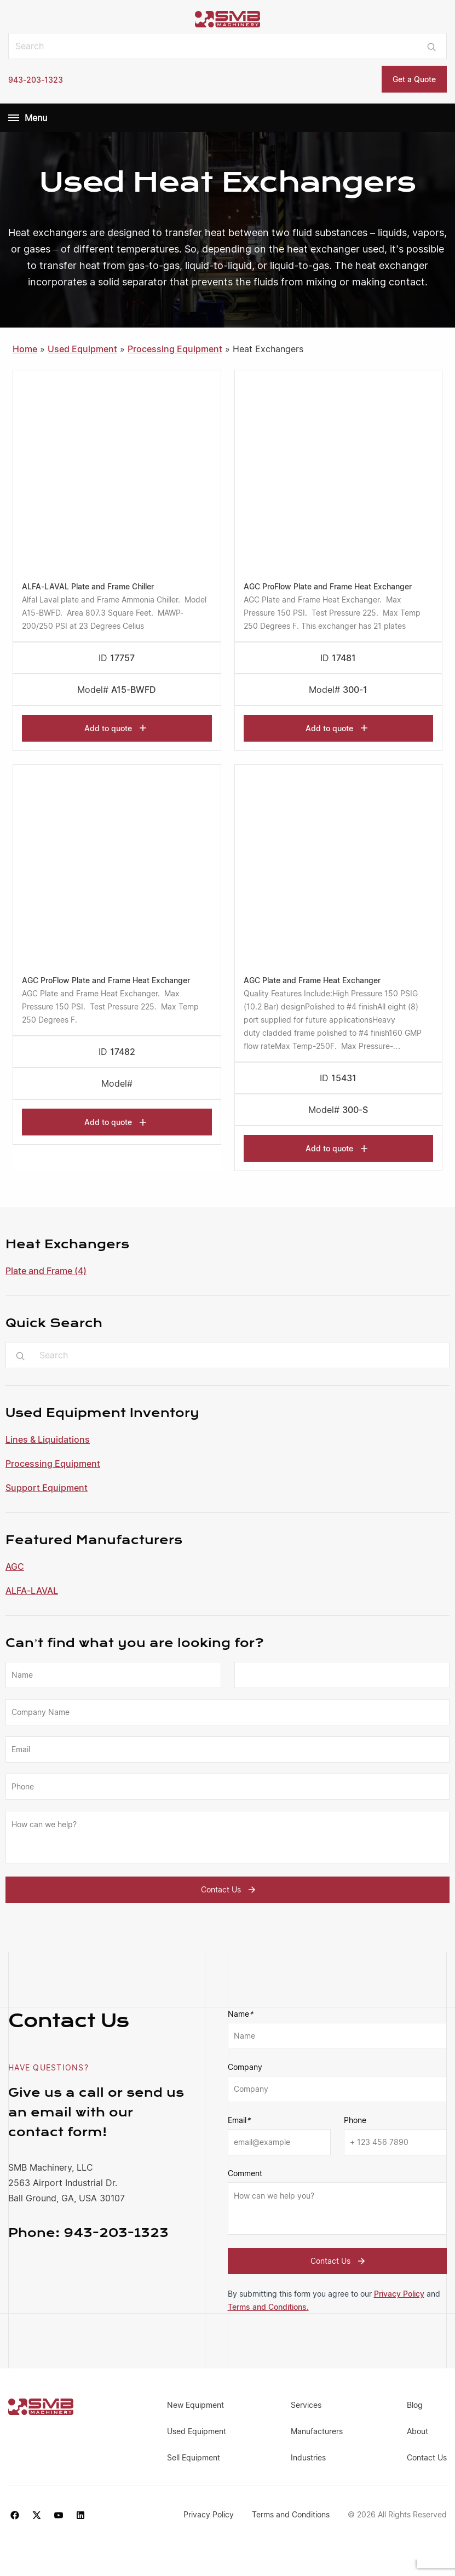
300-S (355, 1109)
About (417, 2431)
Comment (245, 2173)
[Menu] (13, 117)
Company (245, 2067)
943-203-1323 (35, 79)
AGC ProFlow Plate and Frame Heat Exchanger (328, 586)
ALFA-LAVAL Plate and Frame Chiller (88, 586)
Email (239, 2120)
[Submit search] (431, 46)
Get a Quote (414, 79)
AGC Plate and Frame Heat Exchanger (312, 980)
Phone (355, 2120)
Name (240, 2014)
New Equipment (195, 2404)
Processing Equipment (52, 1463)
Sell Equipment (193, 2457)
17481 (344, 657)
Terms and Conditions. (268, 2306)
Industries (308, 2457)
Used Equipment (82, 348)
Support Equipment (46, 1487)
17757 (122, 657)
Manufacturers (317, 2431)
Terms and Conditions (292, 2514)
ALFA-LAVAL (31, 1590)
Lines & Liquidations (47, 1439)
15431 (343, 1077)
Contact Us (229, 1889)
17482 (122, 1051)
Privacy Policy (399, 2293)
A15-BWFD (133, 689)
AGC (14, 1566)
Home (25, 348)
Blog (415, 2404)
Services (306, 2404)
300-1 (355, 689)
